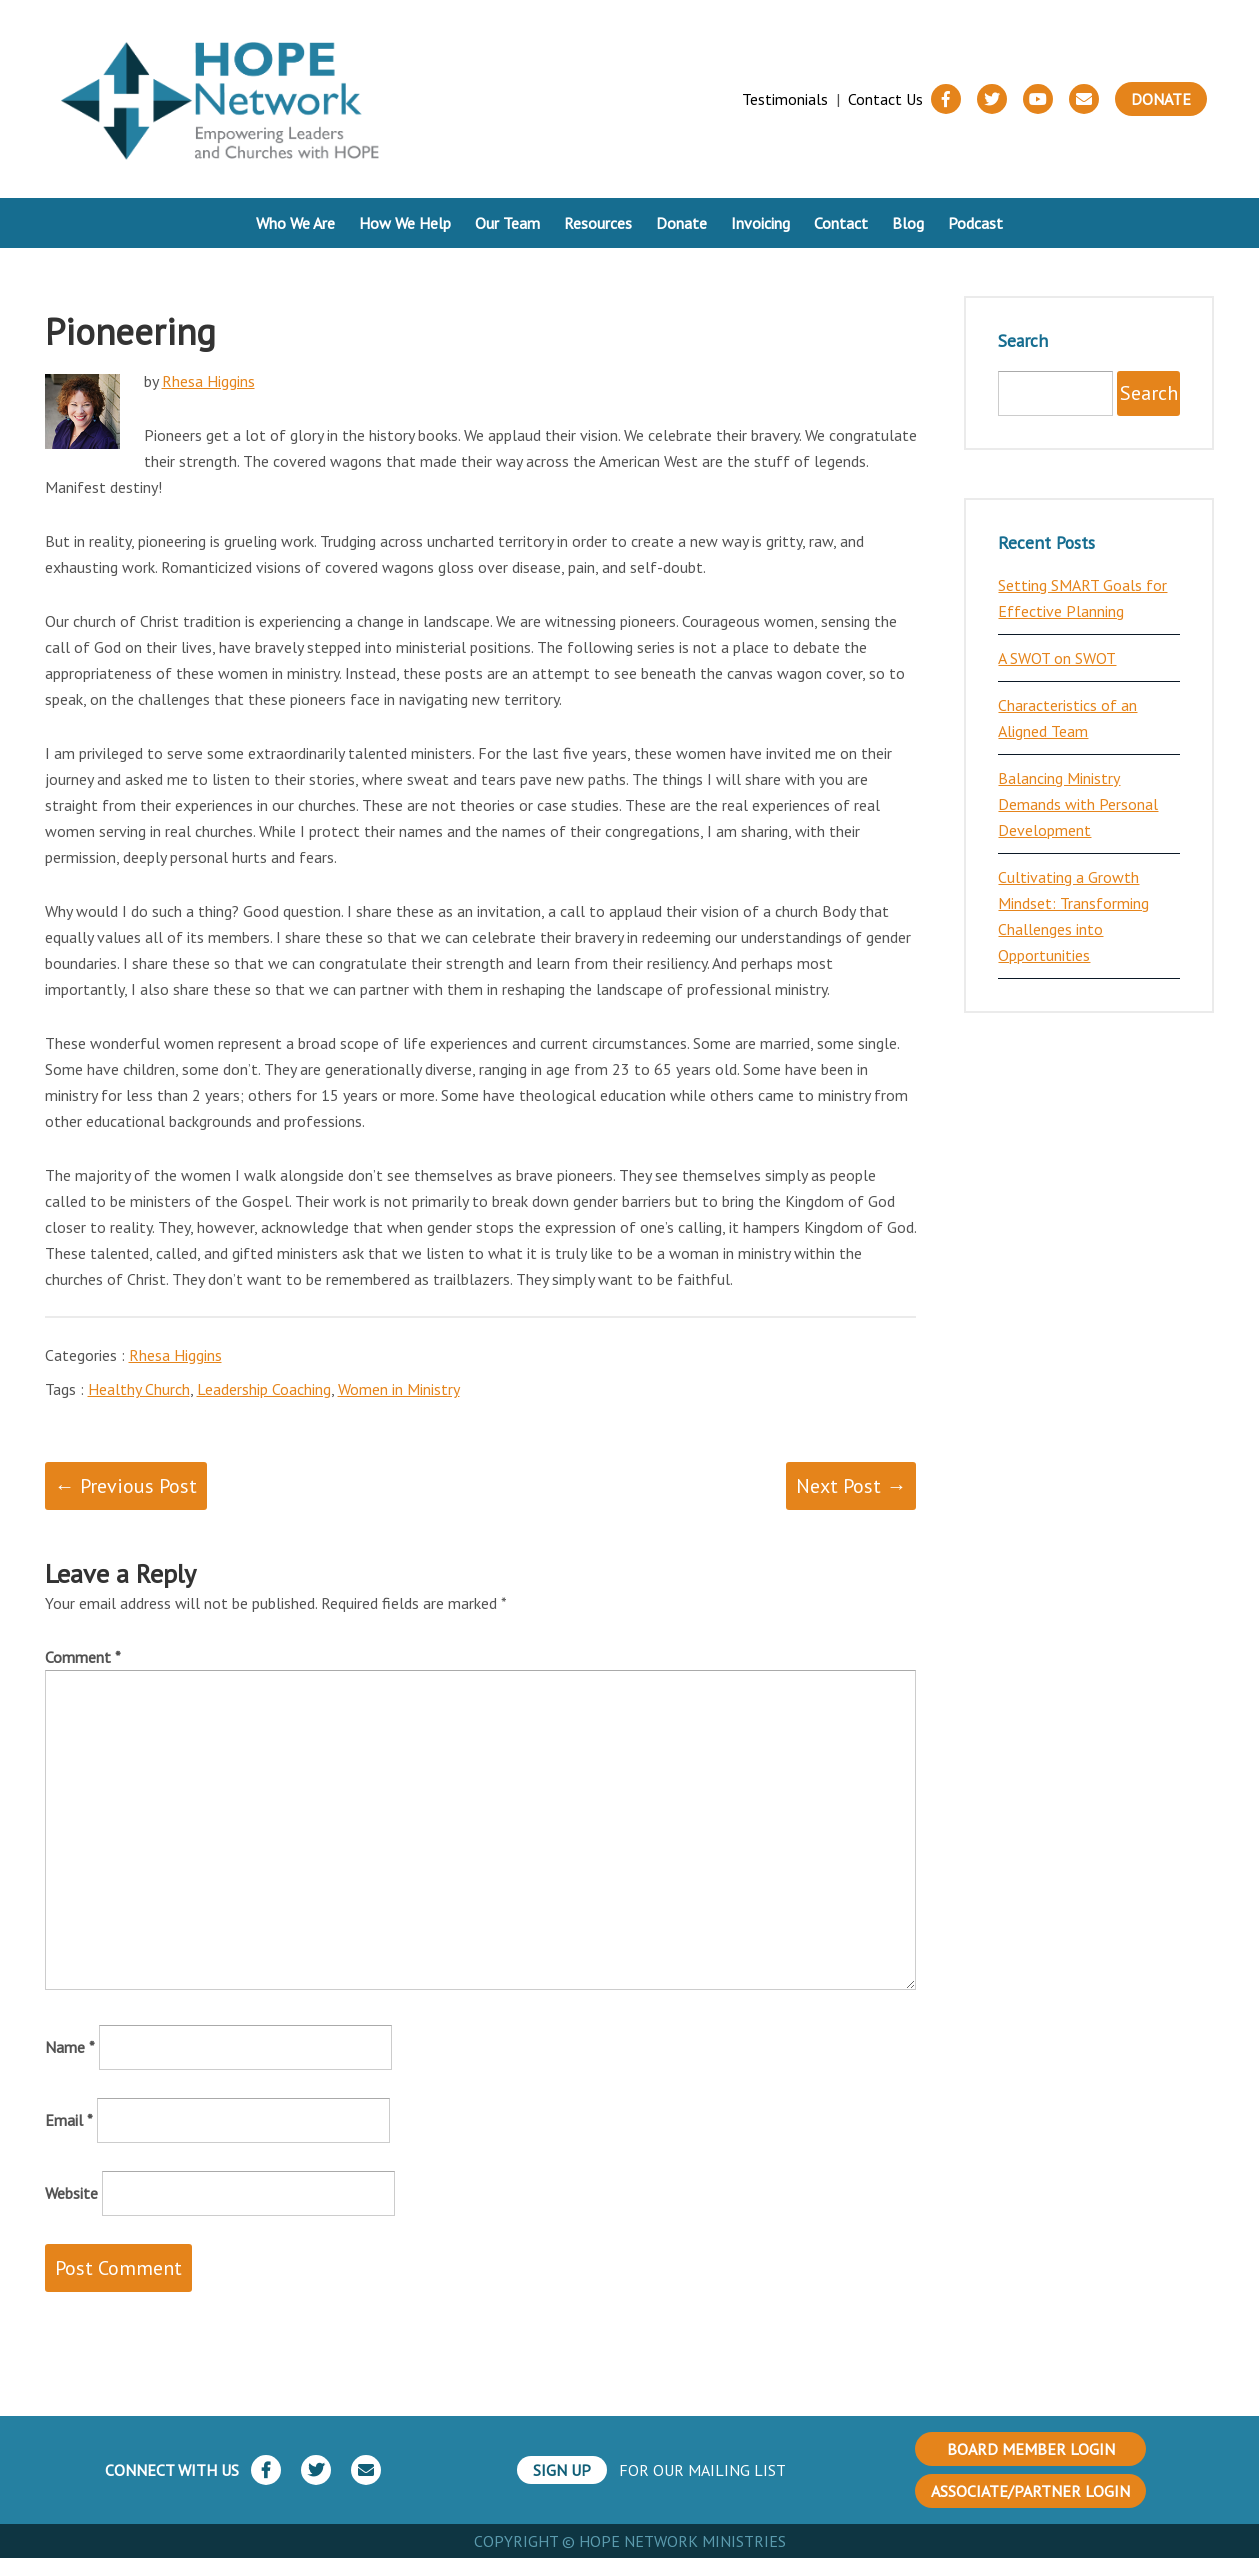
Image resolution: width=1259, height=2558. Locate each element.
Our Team (507, 223)
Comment (83, 1657)
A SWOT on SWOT (1057, 658)
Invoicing (760, 223)
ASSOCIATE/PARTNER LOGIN (1030, 2491)
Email (69, 2120)
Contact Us (885, 99)
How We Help (405, 223)
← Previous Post (126, 1486)
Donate (1161, 99)
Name (70, 2047)
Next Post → (851, 1486)
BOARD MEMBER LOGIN (1031, 2449)
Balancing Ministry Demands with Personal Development (1078, 804)
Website (71, 2193)
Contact (841, 223)
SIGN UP (562, 2470)
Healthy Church (139, 1389)
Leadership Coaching (264, 1389)
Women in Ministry (399, 1389)
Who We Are (295, 223)
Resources (598, 223)
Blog (908, 223)
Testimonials (785, 99)
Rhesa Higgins (208, 381)
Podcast (975, 223)
